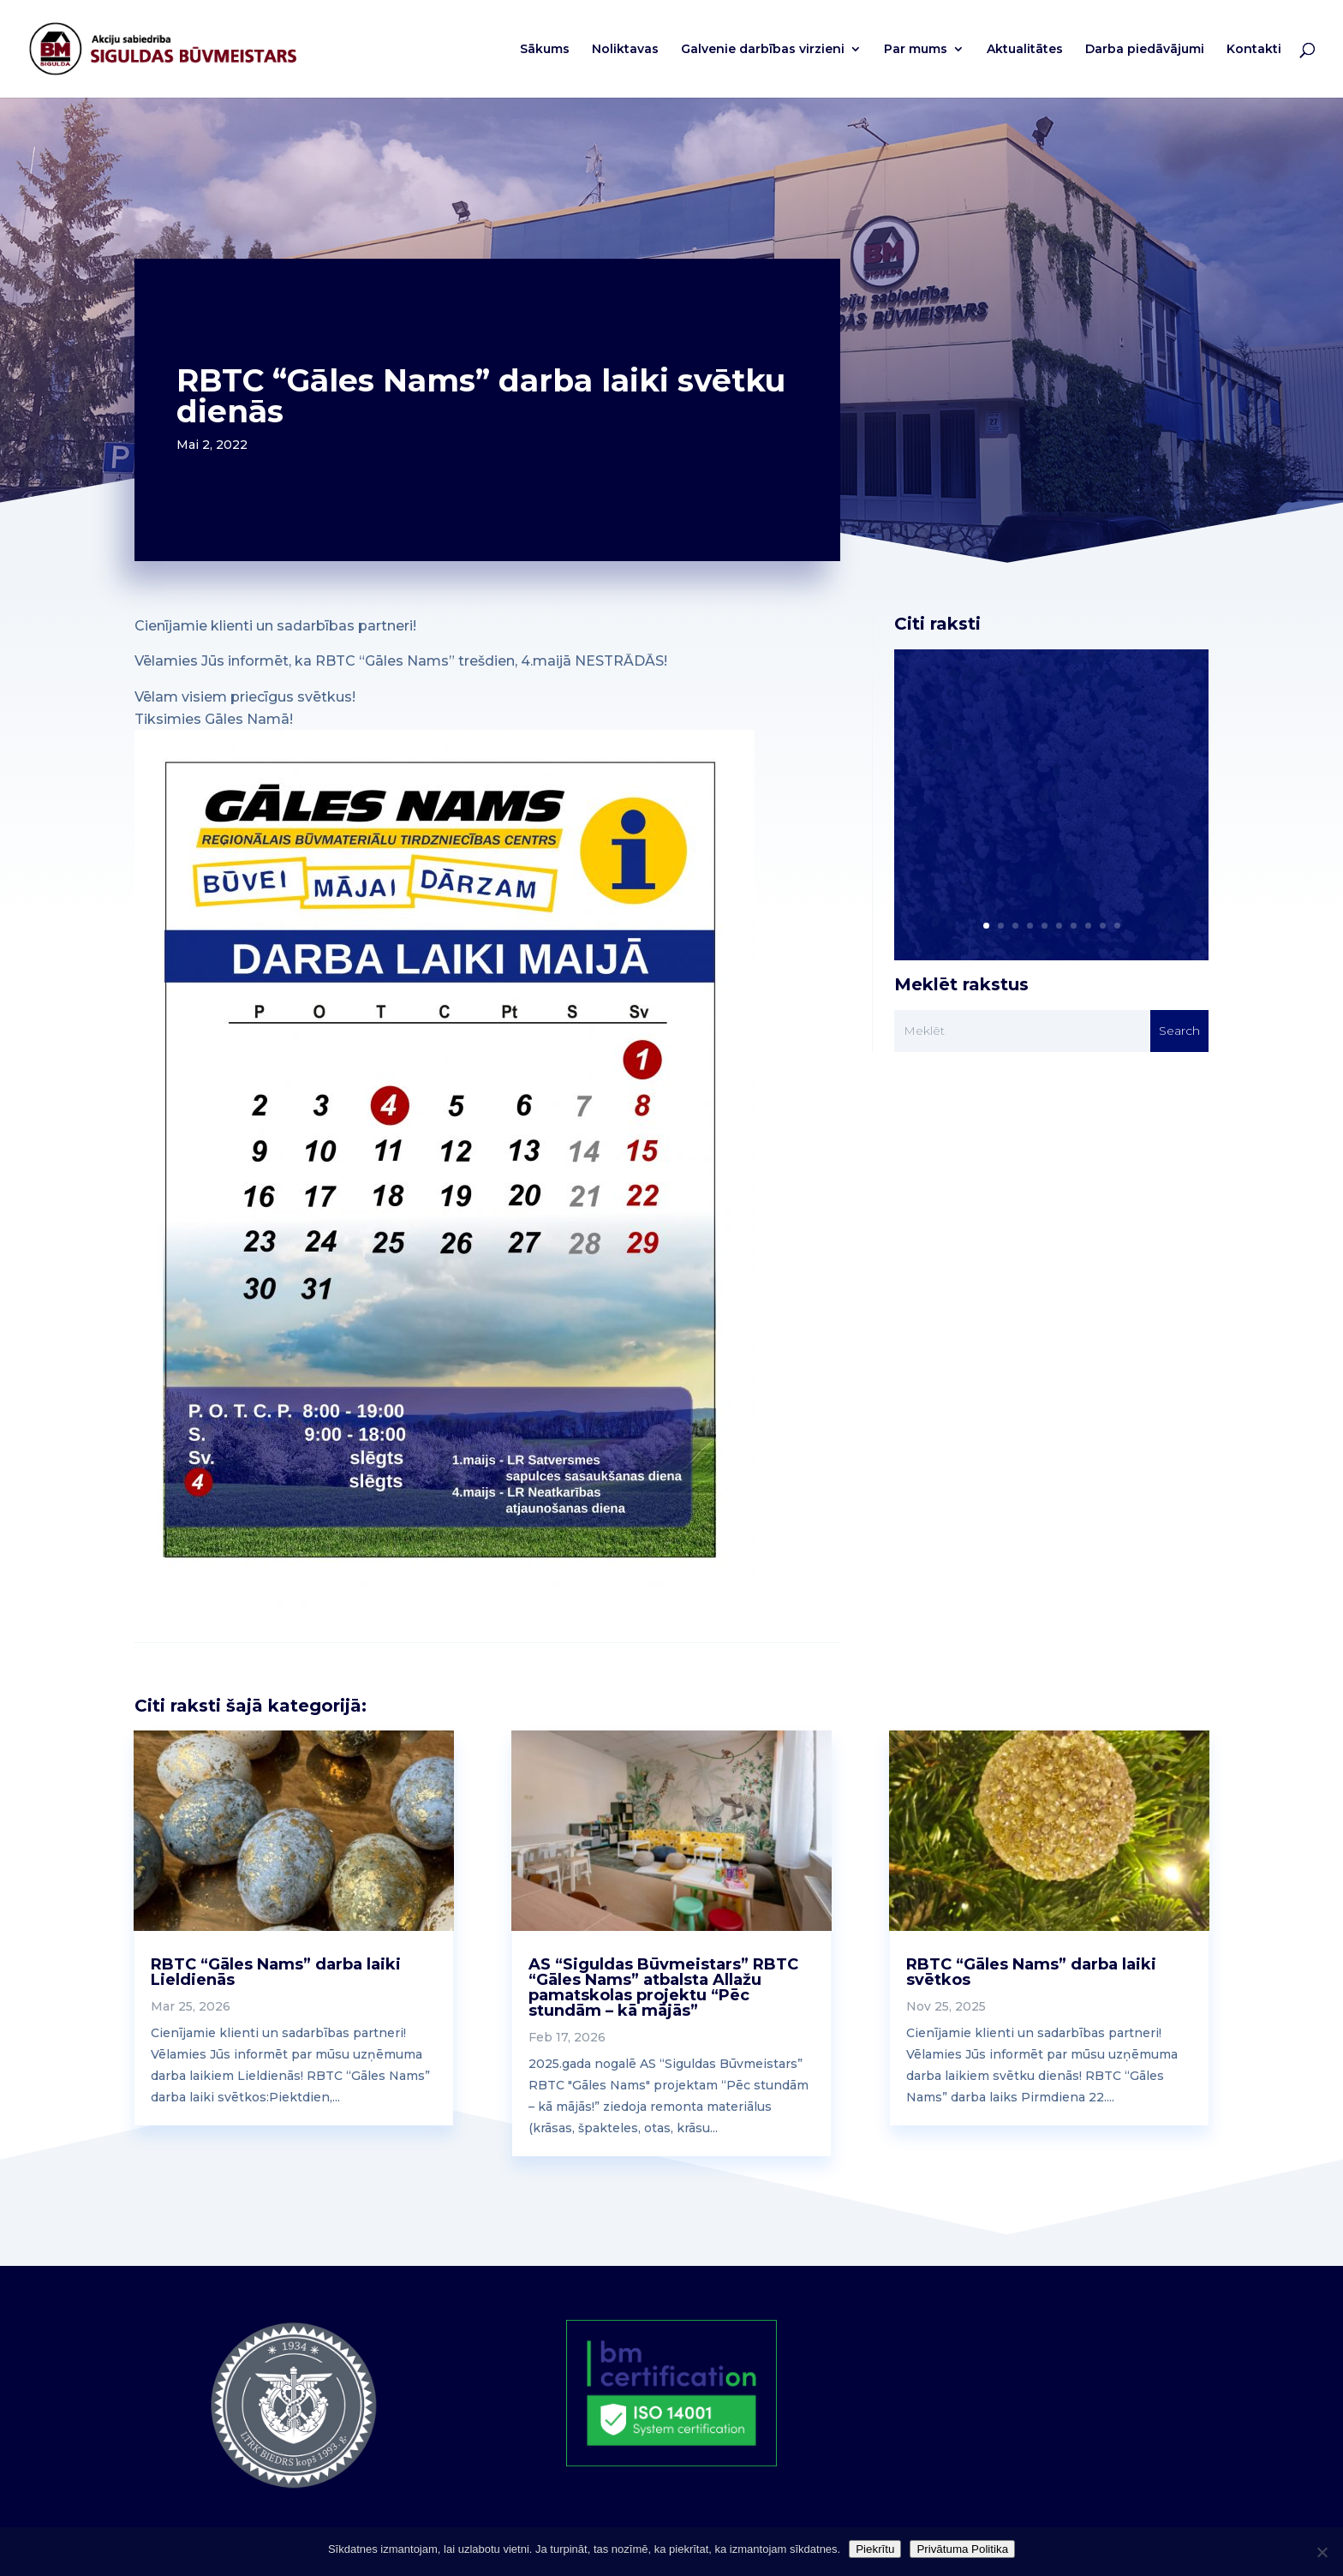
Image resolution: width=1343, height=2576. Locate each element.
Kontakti (1254, 50)
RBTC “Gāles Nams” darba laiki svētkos (1031, 1972)
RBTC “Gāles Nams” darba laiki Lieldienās (276, 1972)
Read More (981, 884)
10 (1117, 926)
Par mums (915, 50)
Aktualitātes (1025, 50)
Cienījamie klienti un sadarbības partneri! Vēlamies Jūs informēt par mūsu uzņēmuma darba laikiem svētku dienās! (1042, 786)
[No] (1321, 2552)
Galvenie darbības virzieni (763, 50)
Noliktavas (625, 50)
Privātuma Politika (962, 2549)
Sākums (545, 50)
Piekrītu (875, 2549)
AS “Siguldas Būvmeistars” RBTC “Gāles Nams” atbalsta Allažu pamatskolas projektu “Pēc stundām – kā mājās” (663, 1987)
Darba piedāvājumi (1144, 50)
